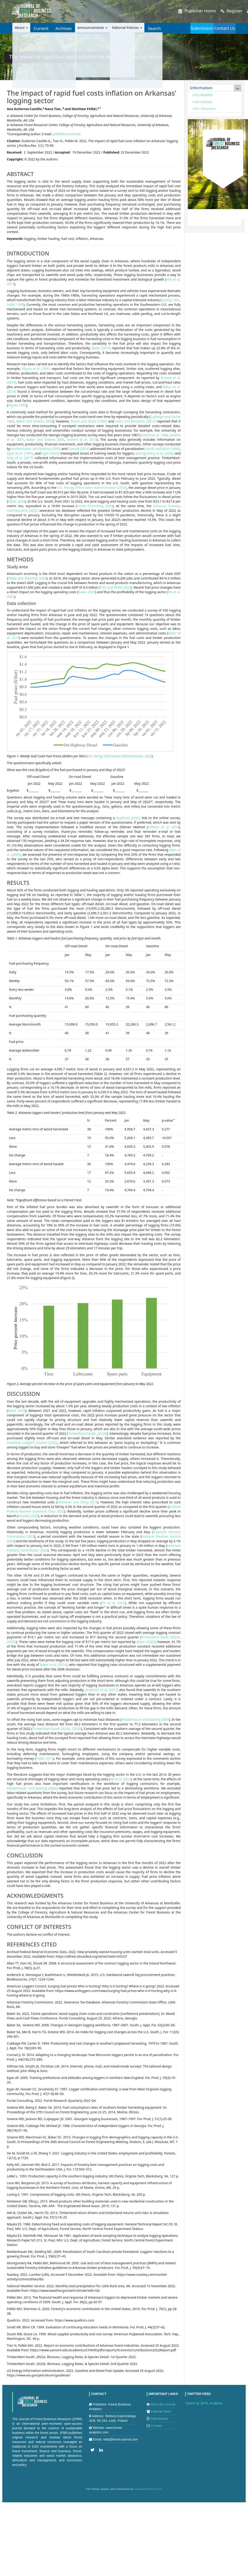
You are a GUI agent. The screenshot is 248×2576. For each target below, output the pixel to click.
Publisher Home (197, 11)
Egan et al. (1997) (20, 453)
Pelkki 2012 (44, 1758)
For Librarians (205, 108)
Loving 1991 (171, 300)
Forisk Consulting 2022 (95, 506)
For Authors (203, 102)
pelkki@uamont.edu (66, 134)
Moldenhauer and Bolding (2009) (36, 448)
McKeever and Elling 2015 (77, 1502)
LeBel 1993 (15, 304)
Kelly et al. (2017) (20, 458)
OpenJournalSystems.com (148, 2489)
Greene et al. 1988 (154, 435)
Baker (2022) (146, 1642)
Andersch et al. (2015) (101, 1690)
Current (45, 28)
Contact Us (218, 28)
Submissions (159, 2418)
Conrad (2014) (78, 448)
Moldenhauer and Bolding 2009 (145, 1719)
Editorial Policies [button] (141, 28)
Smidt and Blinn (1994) (163, 448)
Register (232, 11)
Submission (183, 28)
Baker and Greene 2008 (34, 421)
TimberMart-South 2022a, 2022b (56, 1728)
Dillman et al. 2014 (163, 827)
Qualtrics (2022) (128, 818)
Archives (67, 28)
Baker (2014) (101, 348)
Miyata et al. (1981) (36, 368)
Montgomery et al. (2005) (155, 453)
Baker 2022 (16, 501)
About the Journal (162, 2404)
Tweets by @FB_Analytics (203, 2403)
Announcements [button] (100, 28)
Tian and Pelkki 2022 (115, 587)
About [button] (23, 28)
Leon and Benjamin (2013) (135, 421)
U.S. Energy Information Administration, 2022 (119, 756)
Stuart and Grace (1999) (89, 421)
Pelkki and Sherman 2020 (27, 578)
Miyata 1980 (17, 405)
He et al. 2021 (113, 1603)
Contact (156, 2425)
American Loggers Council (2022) (32, 1442)
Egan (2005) (50, 453)
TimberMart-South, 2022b (87, 1433)
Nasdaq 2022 (28, 1516)
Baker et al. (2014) (53, 1664)
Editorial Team (161, 2411)
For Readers (203, 95)
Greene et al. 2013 (82, 439)
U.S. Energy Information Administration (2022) (92, 487)
